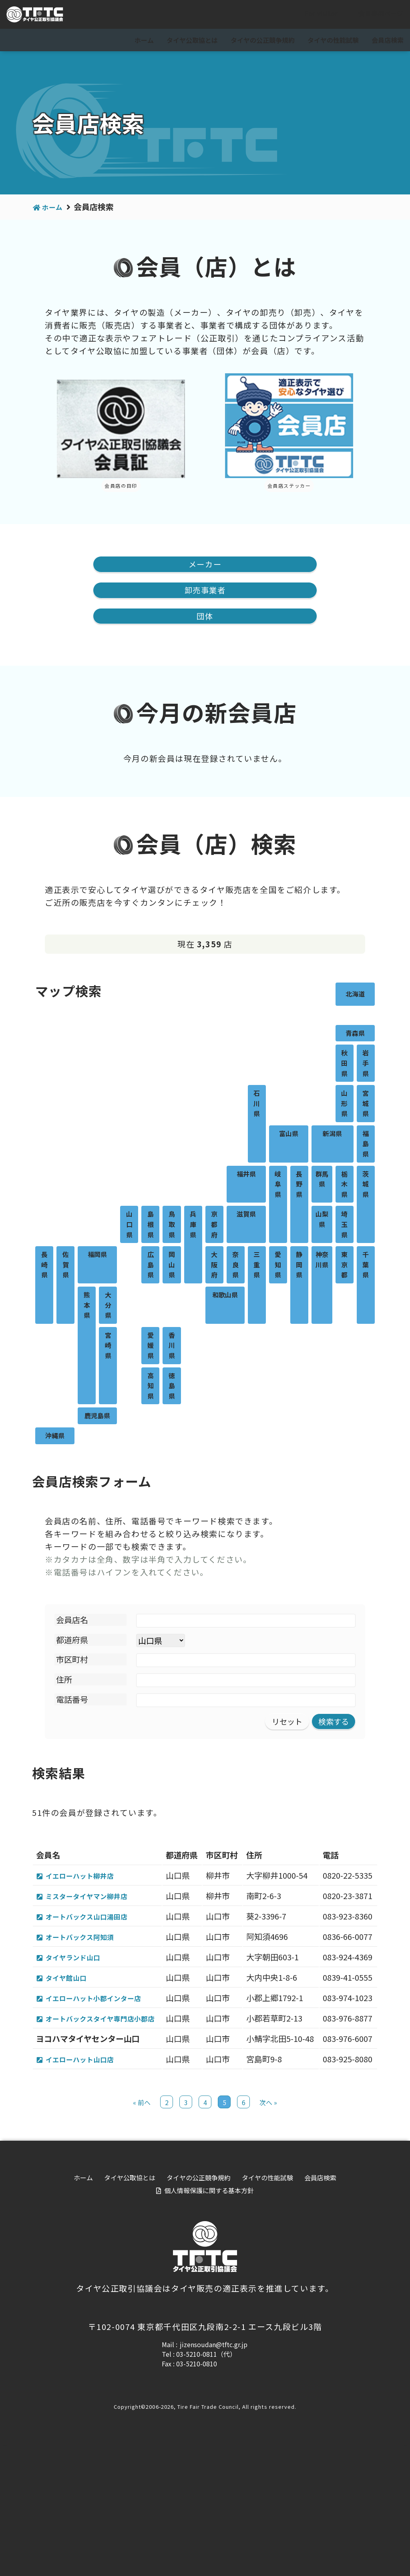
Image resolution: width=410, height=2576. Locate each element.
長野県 (299, 1186)
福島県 (365, 1145)
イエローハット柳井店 (87, 1877)
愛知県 (278, 1266)
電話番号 (72, 1701)
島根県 (150, 1226)
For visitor (314, 15)
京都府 (214, 1226)
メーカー (205, 564)
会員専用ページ (374, 15)
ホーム (144, 40)
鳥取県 (172, 1226)
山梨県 (322, 1221)
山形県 (344, 1105)
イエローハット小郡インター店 (103, 2077)
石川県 (256, 1105)
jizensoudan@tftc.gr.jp (213, 2475)
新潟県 (332, 1135)
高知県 (150, 1387)
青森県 (355, 1034)
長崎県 (44, 1266)
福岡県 (97, 1256)
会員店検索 (388, 40)
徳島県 (172, 1387)
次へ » (268, 2233)
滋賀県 (246, 1216)
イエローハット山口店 (87, 2177)
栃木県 (344, 1186)
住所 (64, 1681)
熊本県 (87, 1306)
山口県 (129, 1226)
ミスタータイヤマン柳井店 (95, 1911)
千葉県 (365, 1266)
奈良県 (235, 1266)
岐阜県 (278, 1186)
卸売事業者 (205, 590)
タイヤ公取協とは (192, 40)
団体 (204, 617)
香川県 (172, 1347)
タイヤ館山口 (71, 2044)
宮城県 (365, 1105)
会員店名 (72, 1621)
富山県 (288, 1135)
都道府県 (72, 1641)
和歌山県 (225, 1296)
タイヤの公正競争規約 (263, 40)
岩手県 (365, 1065)
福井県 (246, 1175)
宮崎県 (108, 1347)
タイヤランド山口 (79, 2010)
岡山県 (172, 1266)
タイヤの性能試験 (333, 40)
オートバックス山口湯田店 (95, 1944)
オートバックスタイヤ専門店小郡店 (101, 2116)
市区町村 (72, 1661)
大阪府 (214, 1266)
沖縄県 (54, 1437)
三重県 (256, 1266)
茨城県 (365, 1186)
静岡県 (299, 1266)
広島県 (150, 1266)
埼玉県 (344, 1226)
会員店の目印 (121, 485)
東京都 (344, 1266)
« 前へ (142, 2233)
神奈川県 (322, 1261)
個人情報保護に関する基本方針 (209, 2321)
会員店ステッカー (289, 485)
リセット (285, 1723)
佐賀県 (65, 1266)
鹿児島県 (97, 1417)
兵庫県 (193, 1226)
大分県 (108, 1306)
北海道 (355, 995)
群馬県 (322, 1181)
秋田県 (344, 1065)
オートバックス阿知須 (87, 1977)
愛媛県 (150, 1347)
